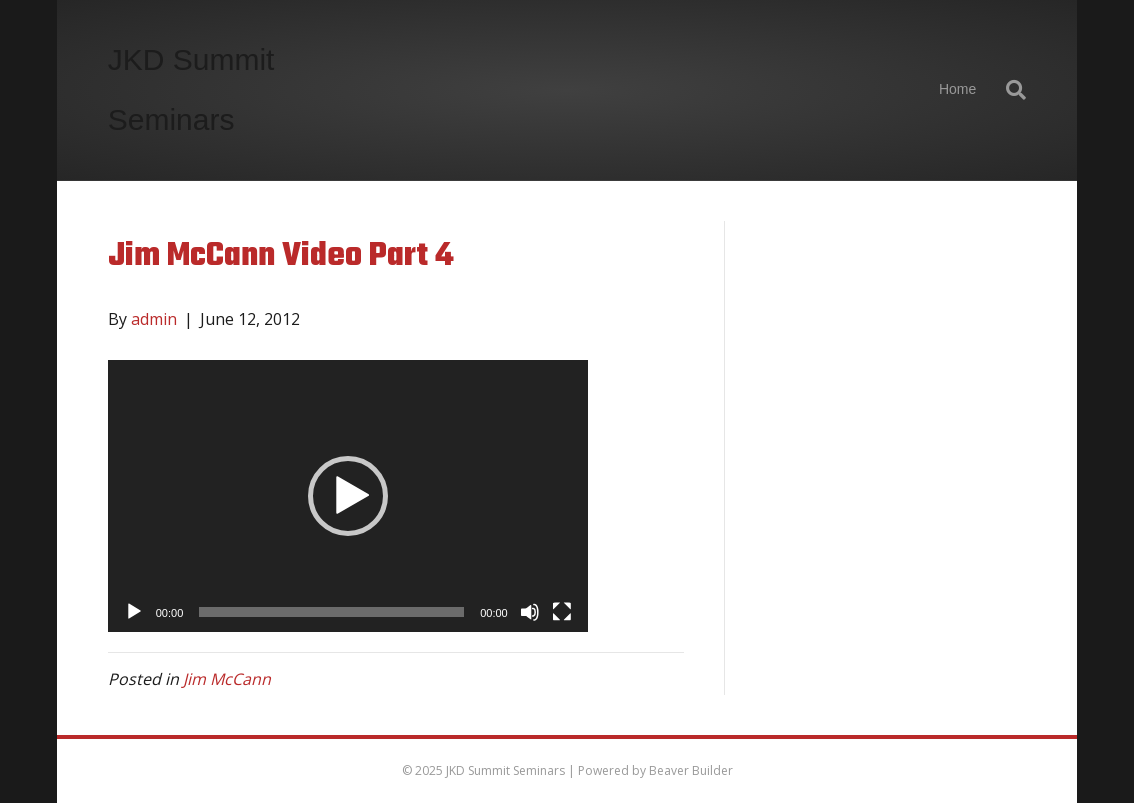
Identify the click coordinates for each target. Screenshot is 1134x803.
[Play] (134, 612)
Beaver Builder (691, 770)
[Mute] (530, 612)
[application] (348, 496)
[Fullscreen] (562, 612)
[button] (348, 496)
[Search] (1008, 90)
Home (957, 89)
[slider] (331, 612)
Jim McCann (227, 679)
